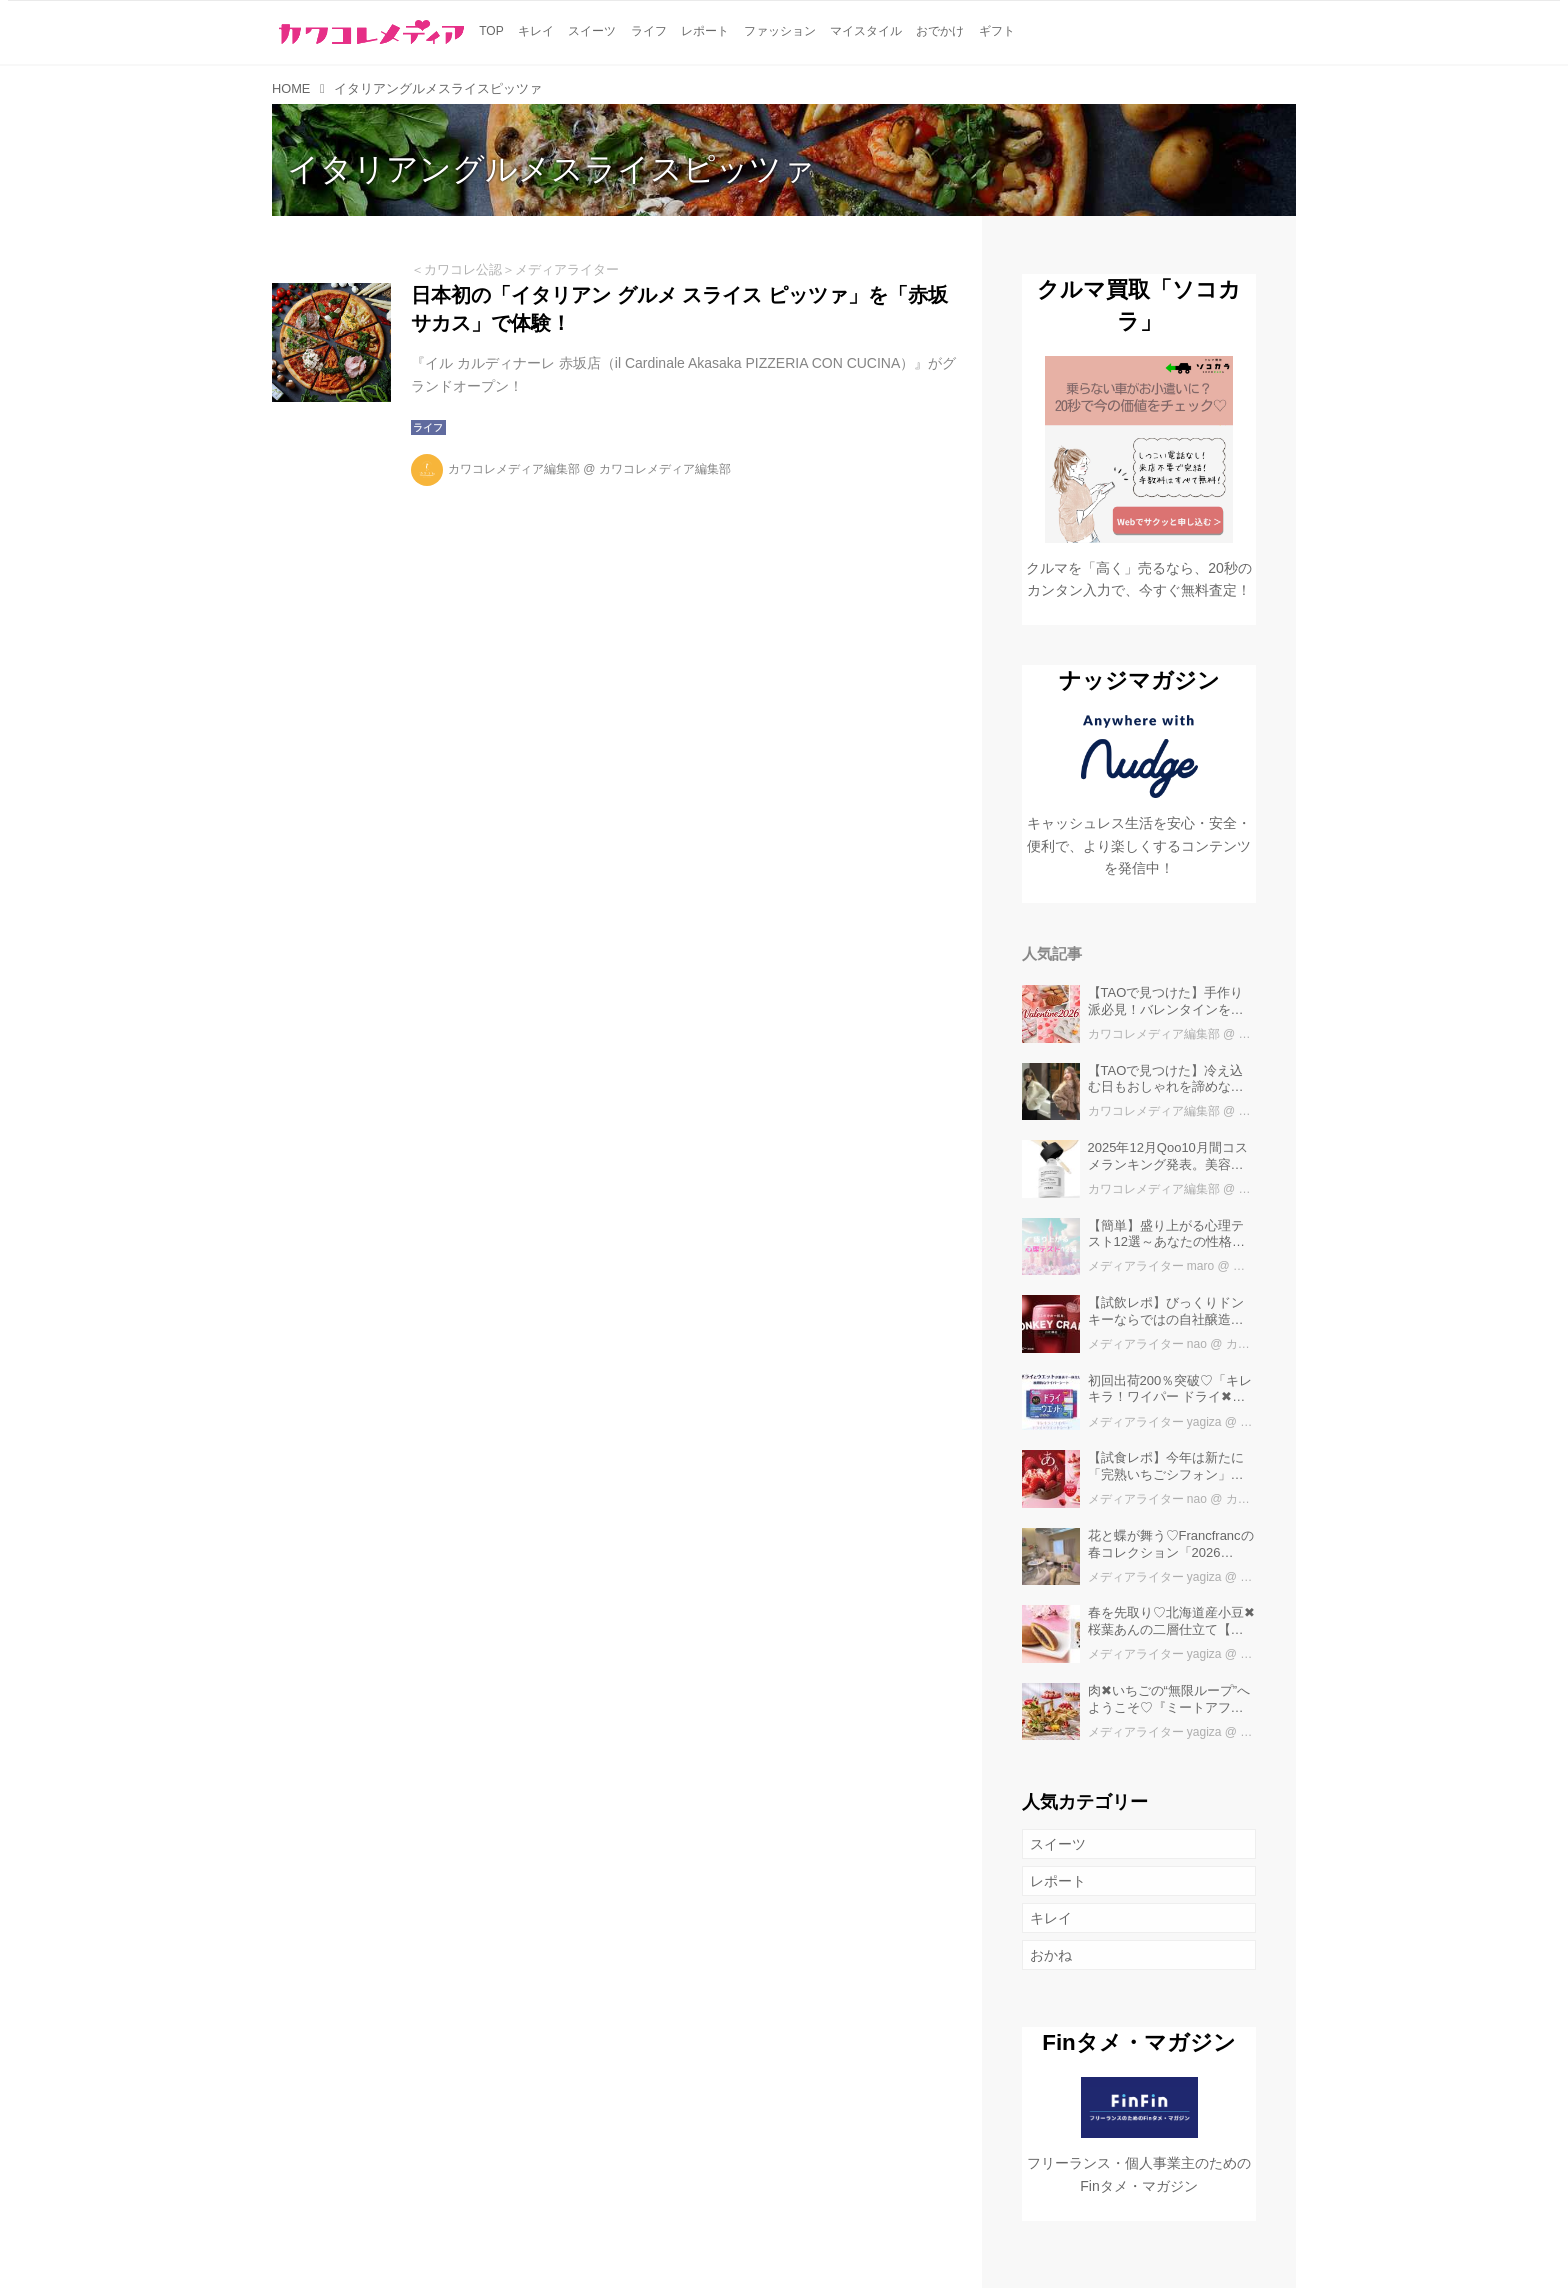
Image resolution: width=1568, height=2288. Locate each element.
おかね (1051, 1955)
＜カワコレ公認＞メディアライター (515, 269)
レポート (1058, 1881)
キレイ (1051, 1918)
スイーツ (1058, 1844)
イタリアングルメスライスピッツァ (551, 169)
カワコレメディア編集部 (514, 469)
